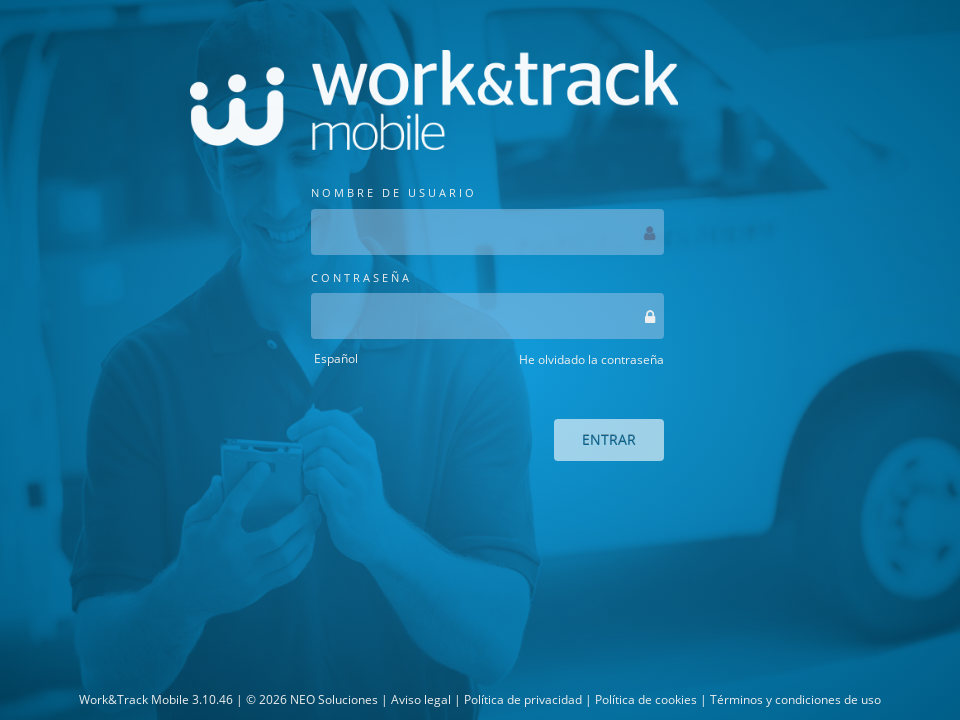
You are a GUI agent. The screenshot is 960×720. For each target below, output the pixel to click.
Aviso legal (421, 699)
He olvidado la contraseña (591, 359)
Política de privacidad (523, 699)
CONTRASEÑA (487, 305)
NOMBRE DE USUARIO (487, 220)
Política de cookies (646, 699)
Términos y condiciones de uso (795, 699)
